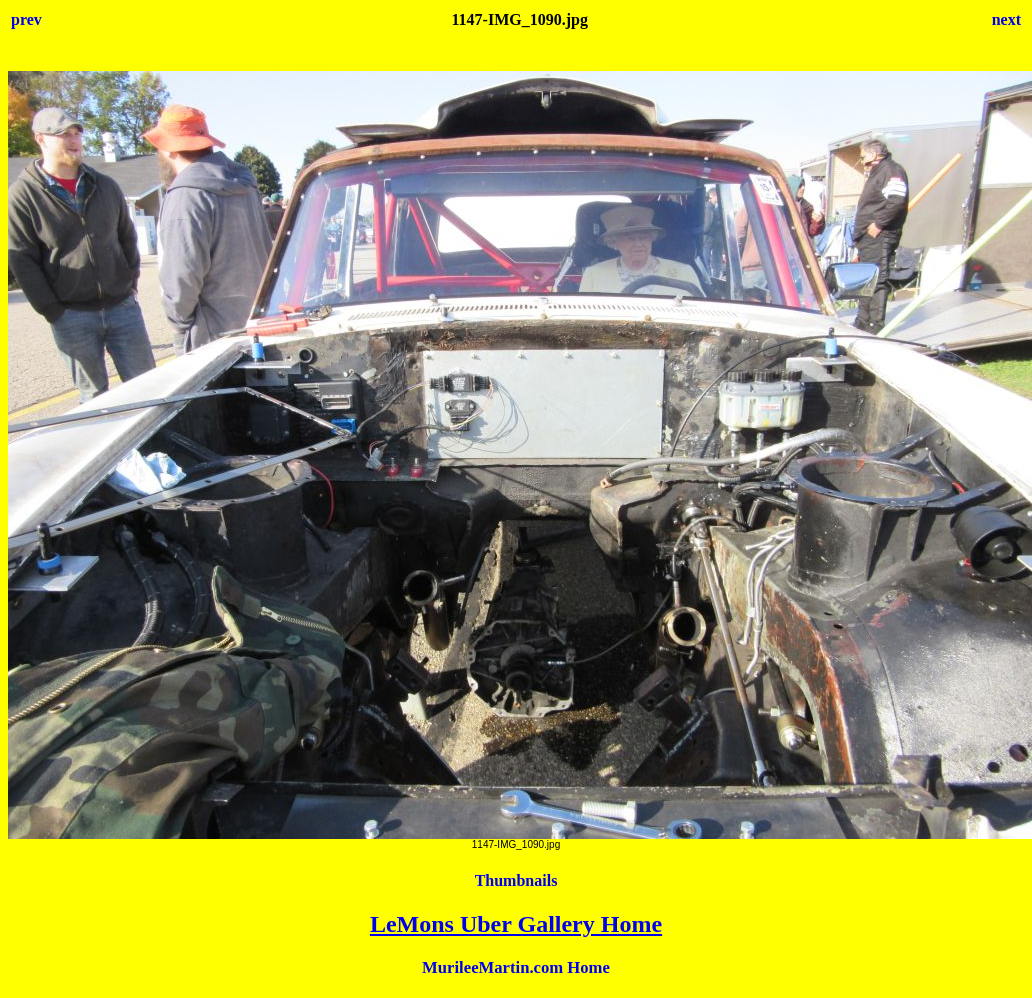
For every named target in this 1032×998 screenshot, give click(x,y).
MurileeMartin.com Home (516, 967)
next (1006, 19)
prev (26, 19)
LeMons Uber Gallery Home (516, 924)
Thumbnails (516, 880)
